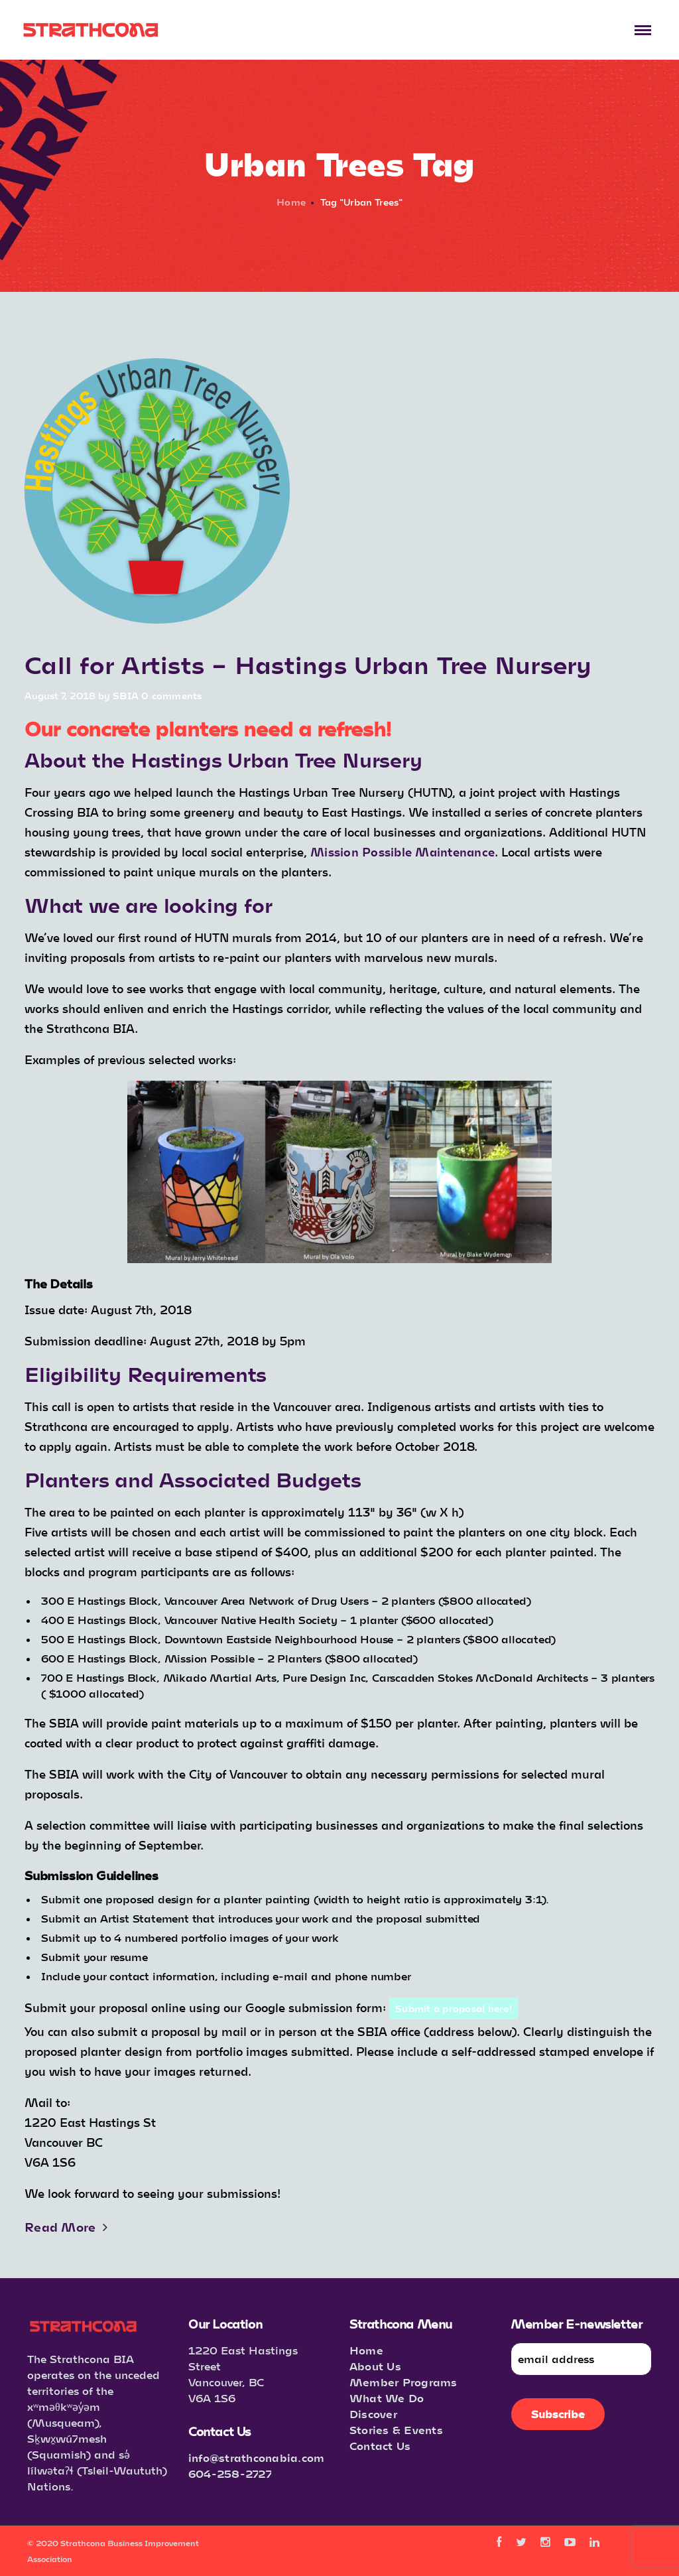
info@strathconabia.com (256, 2457)
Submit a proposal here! (454, 2008)
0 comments (171, 695)
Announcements (67, 642)
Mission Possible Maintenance (402, 851)
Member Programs (403, 2382)
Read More (66, 2227)
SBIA (126, 695)
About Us (375, 2366)
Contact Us (380, 2445)
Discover (373, 2413)
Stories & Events (396, 2429)
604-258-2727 (230, 2473)
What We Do (386, 2398)
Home (291, 202)
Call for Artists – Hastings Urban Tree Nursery (308, 663)
